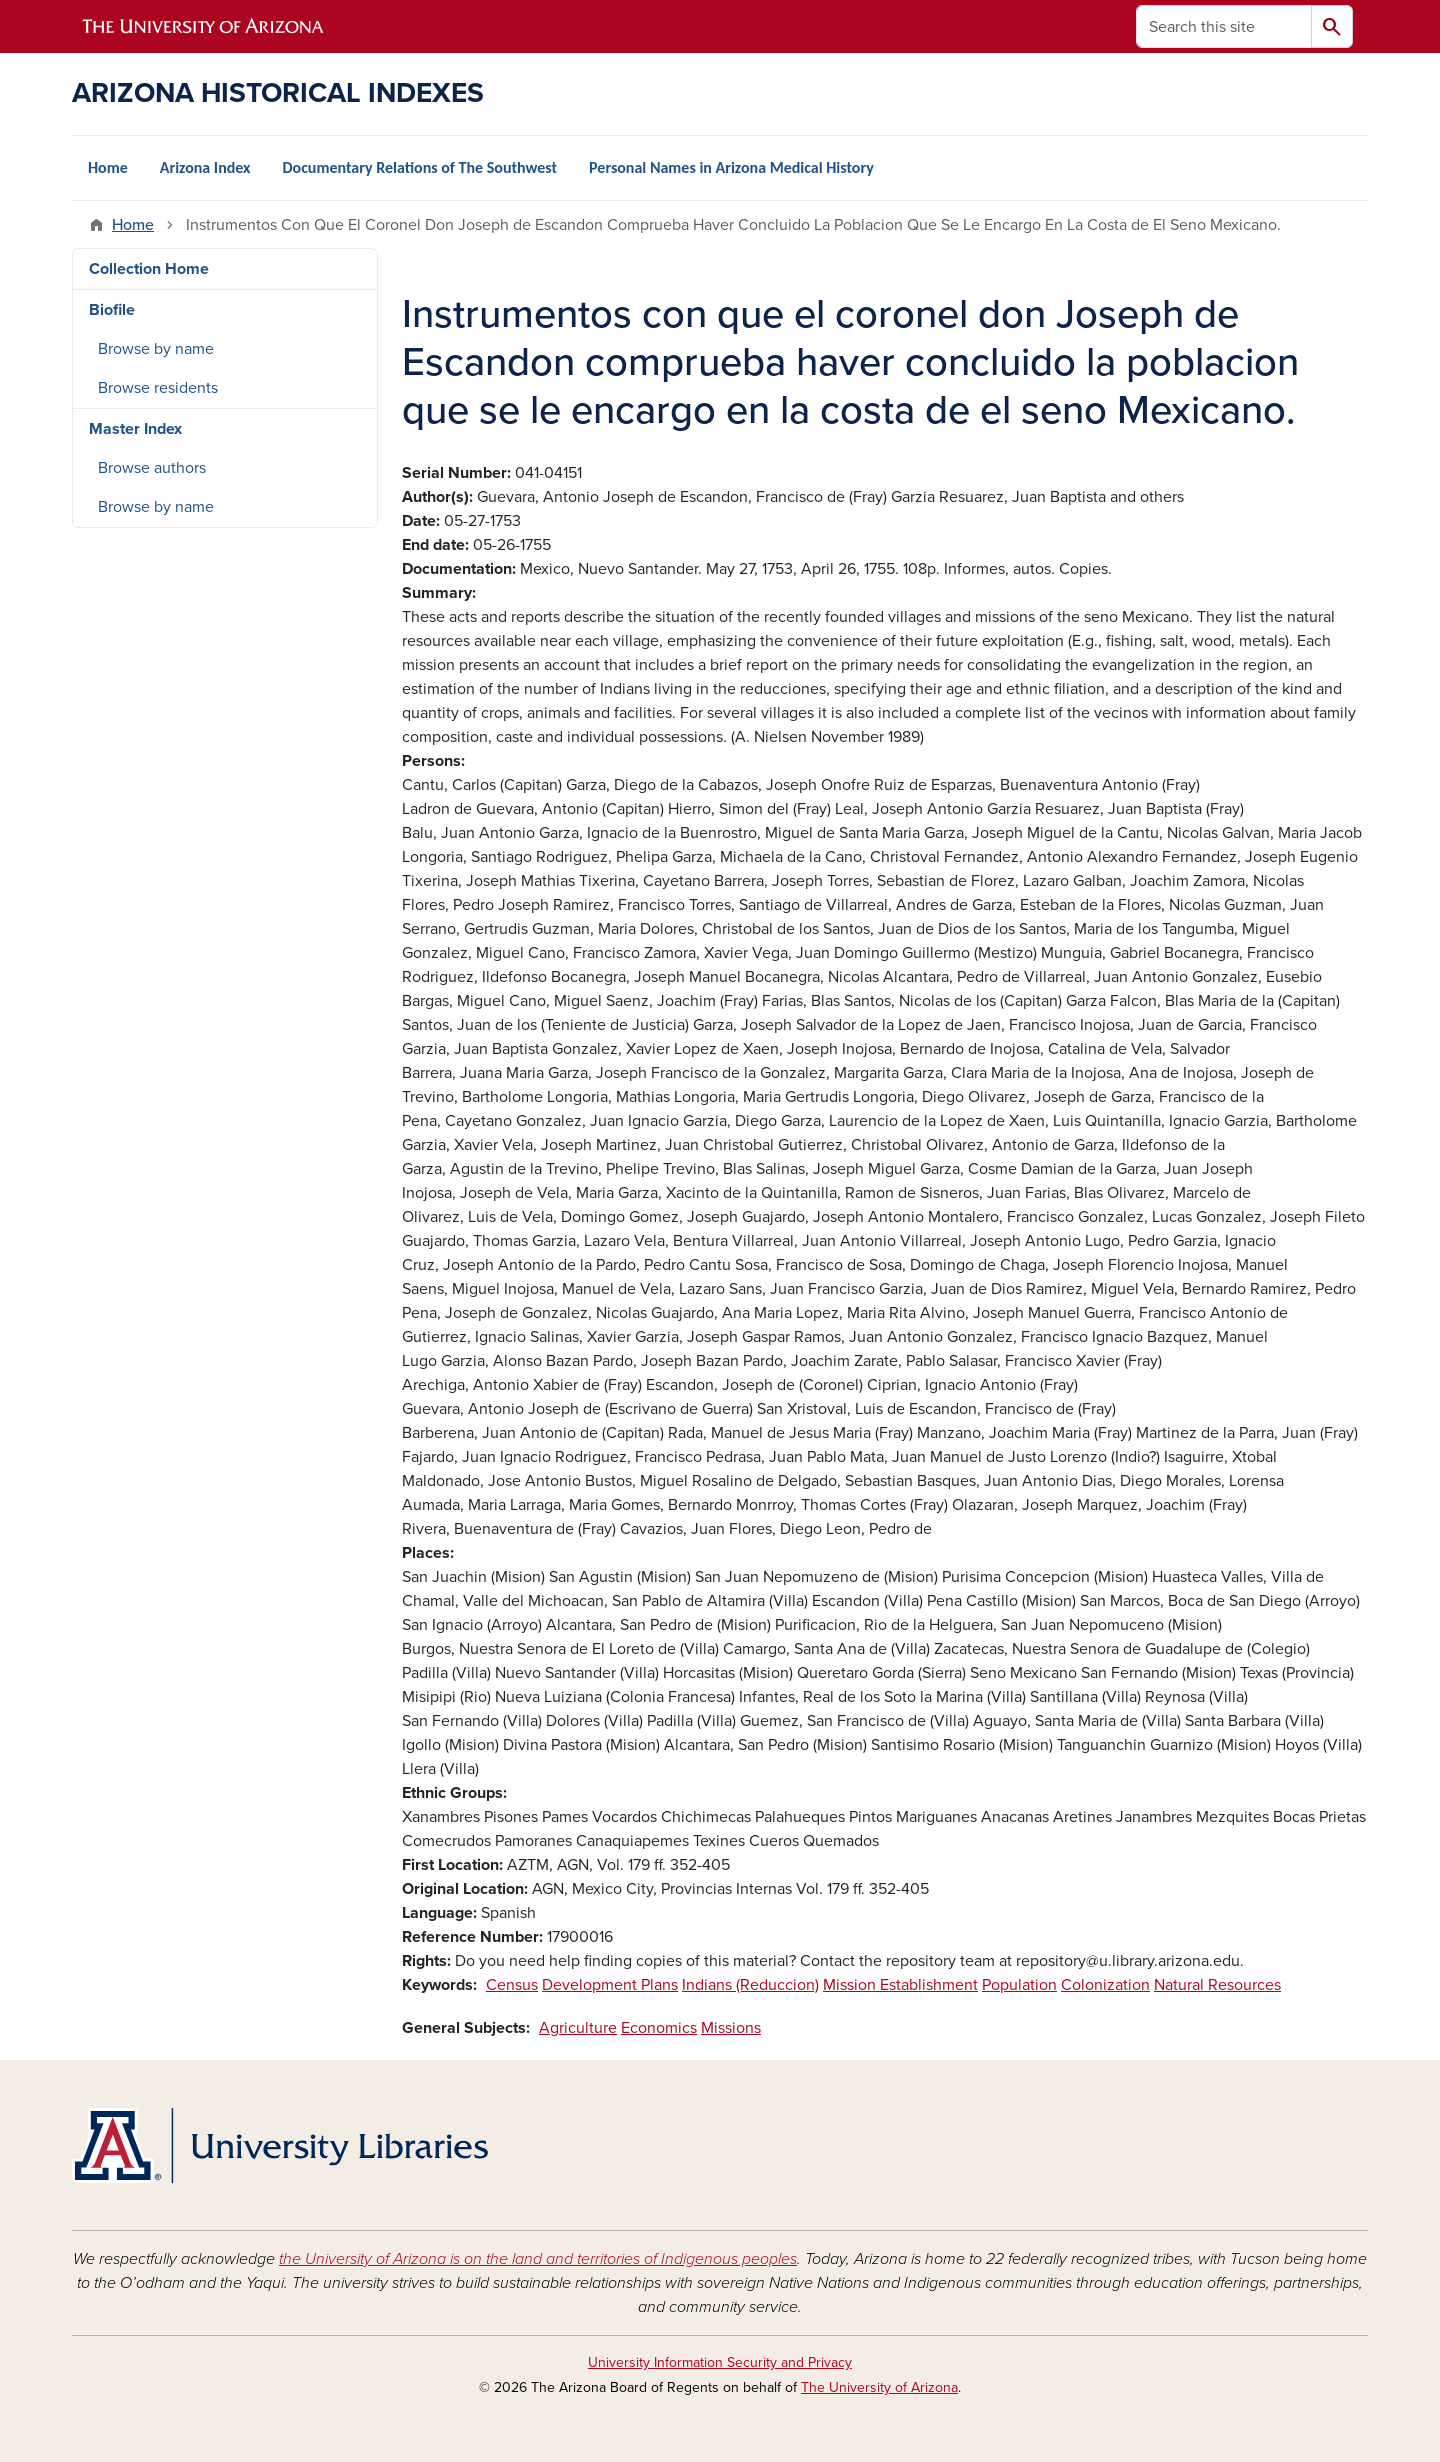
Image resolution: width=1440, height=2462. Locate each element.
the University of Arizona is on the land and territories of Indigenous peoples (538, 2259)
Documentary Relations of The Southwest (419, 167)
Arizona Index (205, 167)
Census (512, 1985)
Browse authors (152, 468)
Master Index (135, 429)
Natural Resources (1217, 1985)
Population (1019, 1985)
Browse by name (156, 349)
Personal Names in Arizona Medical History (731, 167)
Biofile (112, 310)
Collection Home (149, 269)
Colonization (1105, 1985)
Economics (659, 2028)
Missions (731, 2028)
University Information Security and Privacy (720, 2362)
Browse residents (158, 388)
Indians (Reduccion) (750, 1985)
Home (108, 167)
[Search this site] (1224, 26)
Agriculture (578, 2028)
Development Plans (610, 1985)
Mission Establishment (900, 1985)
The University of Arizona (879, 2387)
